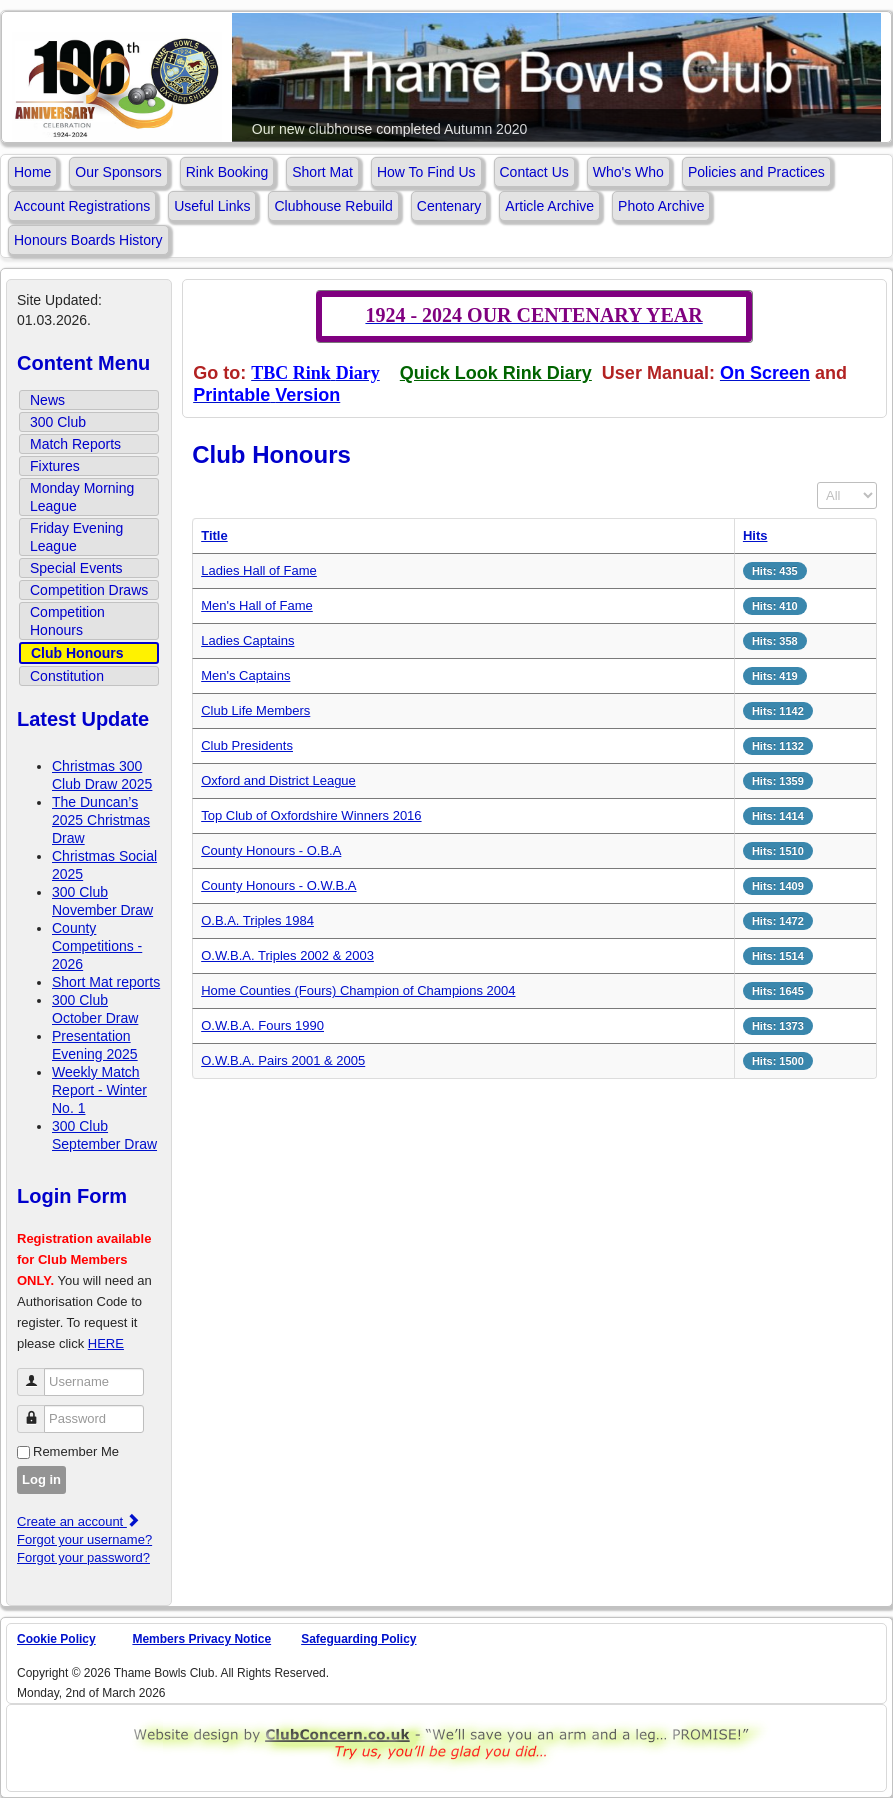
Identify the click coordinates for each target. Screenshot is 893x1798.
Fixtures (55, 466)
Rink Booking (227, 172)
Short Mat (322, 172)
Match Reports (75, 444)
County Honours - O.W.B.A (278, 885)
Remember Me (76, 1451)
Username (38, 1373)
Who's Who (628, 172)
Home (32, 172)
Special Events (76, 568)
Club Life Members (255, 710)
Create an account (79, 1521)
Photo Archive (661, 206)
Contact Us (534, 172)
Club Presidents (247, 745)
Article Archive (549, 206)
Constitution (67, 676)
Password (38, 1410)
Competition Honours (67, 621)
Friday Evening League (76, 537)
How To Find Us (426, 172)
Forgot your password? (83, 1557)
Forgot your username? (84, 1539)
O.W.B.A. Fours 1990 (262, 1025)
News (47, 400)
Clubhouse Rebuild (333, 206)
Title (214, 535)
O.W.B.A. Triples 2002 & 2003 (287, 955)
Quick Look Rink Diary (496, 373)
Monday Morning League (82, 497)
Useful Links (212, 206)
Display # (817, 482)
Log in (41, 1479)
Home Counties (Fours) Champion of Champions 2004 (358, 990)
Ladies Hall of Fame (259, 570)
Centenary (449, 206)
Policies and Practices (756, 172)
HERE (106, 1343)
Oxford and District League (278, 780)
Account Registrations (82, 206)
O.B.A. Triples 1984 (257, 920)
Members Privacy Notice (201, 1639)
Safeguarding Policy (358, 1639)
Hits (755, 535)
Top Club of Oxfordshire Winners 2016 (311, 815)
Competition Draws (89, 590)
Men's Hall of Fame (257, 605)
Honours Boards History (88, 240)
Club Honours (77, 653)
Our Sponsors (118, 172)
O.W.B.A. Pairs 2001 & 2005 (283, 1060)
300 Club (58, 422)
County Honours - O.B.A (271, 850)
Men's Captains (245, 675)
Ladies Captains (247, 640)
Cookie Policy (56, 1639)
